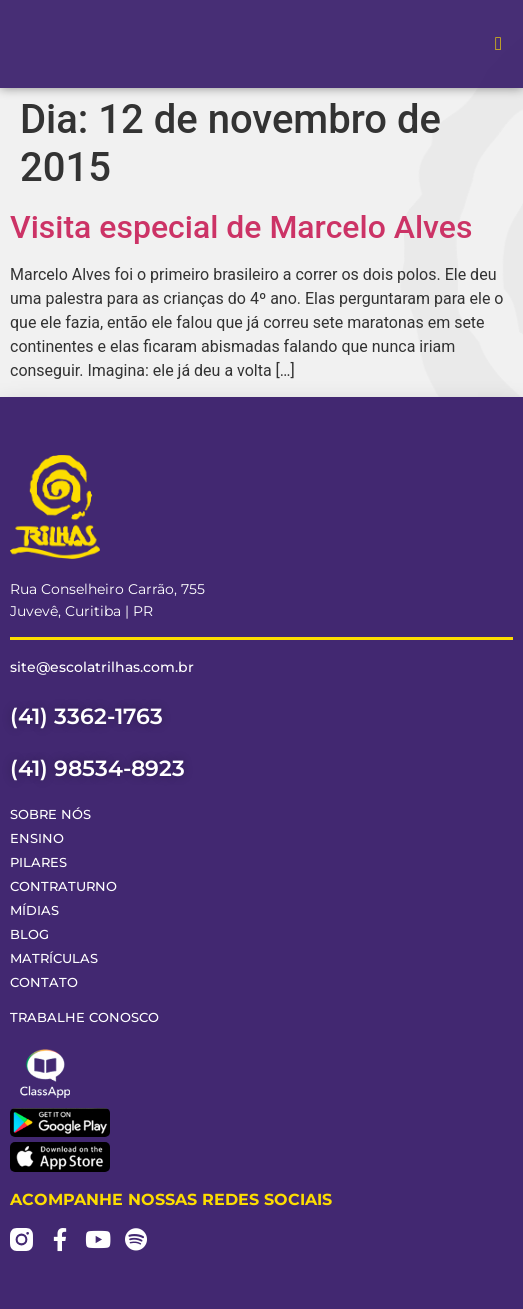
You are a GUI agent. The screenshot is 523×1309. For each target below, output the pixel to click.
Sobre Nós (50, 814)
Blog (29, 934)
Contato (44, 982)
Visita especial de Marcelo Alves (241, 227)
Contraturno (63, 886)
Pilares (38, 862)
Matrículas (54, 958)
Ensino (37, 838)
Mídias (34, 910)
